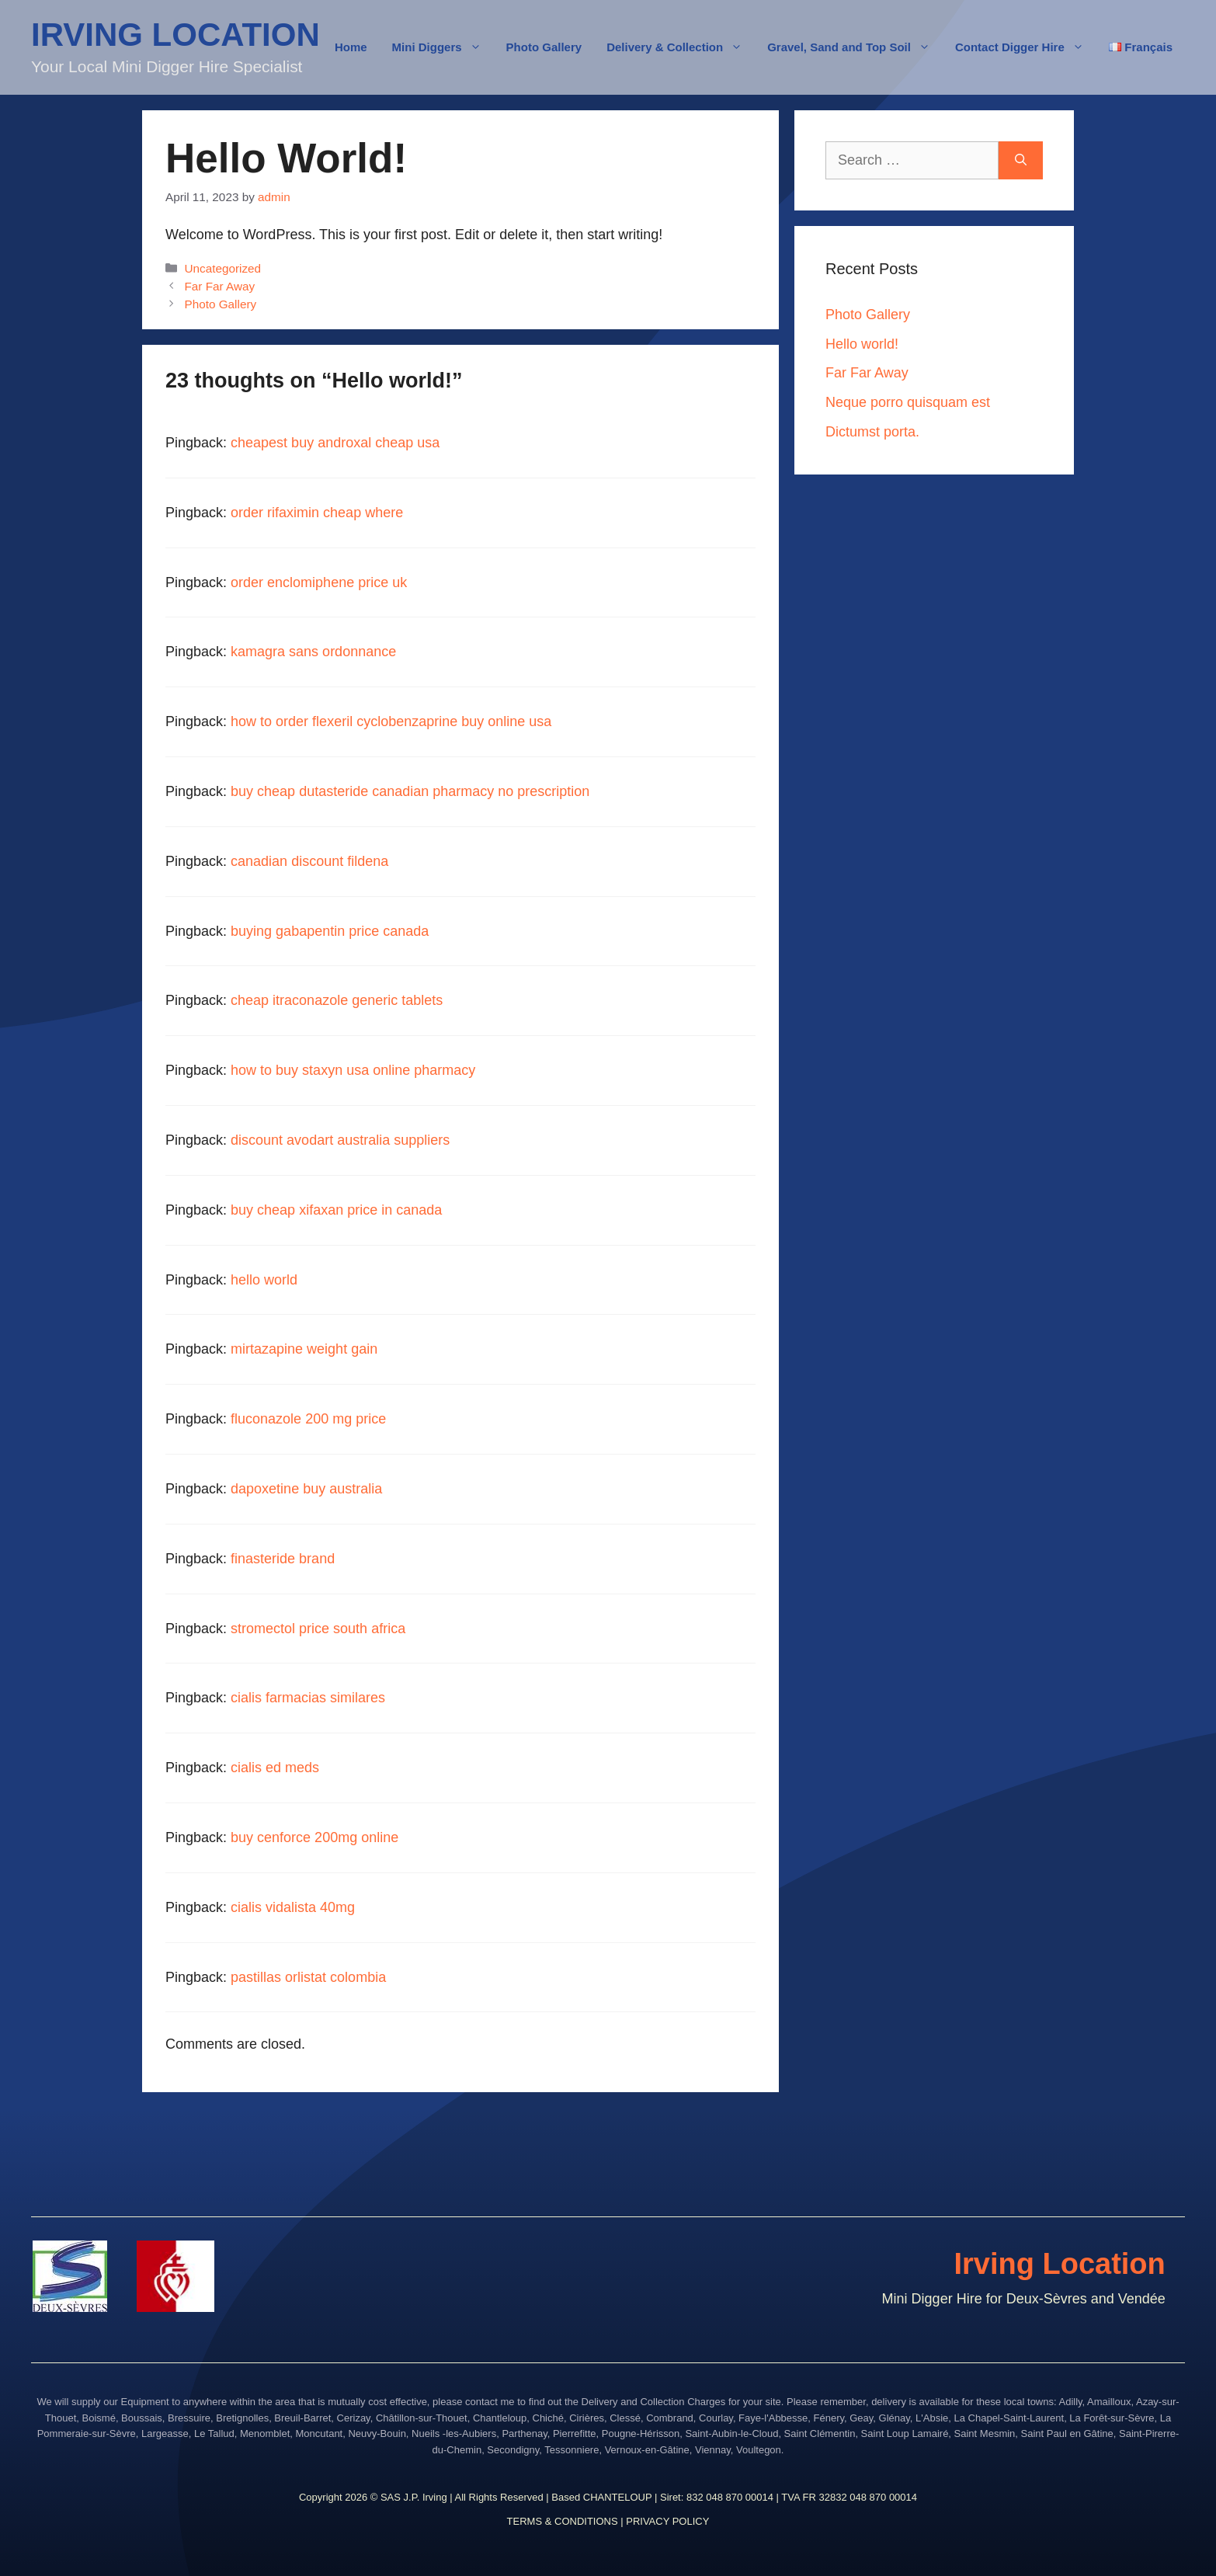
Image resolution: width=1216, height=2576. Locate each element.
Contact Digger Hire (1025, 47)
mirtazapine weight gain (304, 1349)
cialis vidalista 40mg (293, 1907)
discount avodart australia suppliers (340, 1140)
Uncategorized (222, 268)
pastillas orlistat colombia (308, 1977)
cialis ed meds (275, 1767)
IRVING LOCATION (175, 34)
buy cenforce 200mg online (314, 1837)
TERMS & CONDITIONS (562, 2521)
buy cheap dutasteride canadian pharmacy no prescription (410, 791)
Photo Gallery (544, 47)
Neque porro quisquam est (907, 402)
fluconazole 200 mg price (308, 1419)
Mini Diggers (443, 47)
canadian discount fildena (309, 861)
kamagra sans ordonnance (313, 651)
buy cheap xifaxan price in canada (336, 1210)
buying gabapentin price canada (330, 931)
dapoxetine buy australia (306, 1489)
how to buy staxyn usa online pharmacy (353, 1070)
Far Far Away (219, 286)
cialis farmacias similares (308, 1697)
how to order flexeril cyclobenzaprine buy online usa (391, 721)
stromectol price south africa (318, 1628)
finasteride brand (283, 1558)
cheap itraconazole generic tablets (337, 1000)
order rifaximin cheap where (317, 512)
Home (351, 47)
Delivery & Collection (680, 47)
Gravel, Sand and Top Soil (855, 47)
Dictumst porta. (872, 432)
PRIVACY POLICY (667, 2521)
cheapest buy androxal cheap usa (335, 442)
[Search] (1021, 160)
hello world (264, 1280)
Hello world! (861, 344)
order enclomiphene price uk (319, 582)
